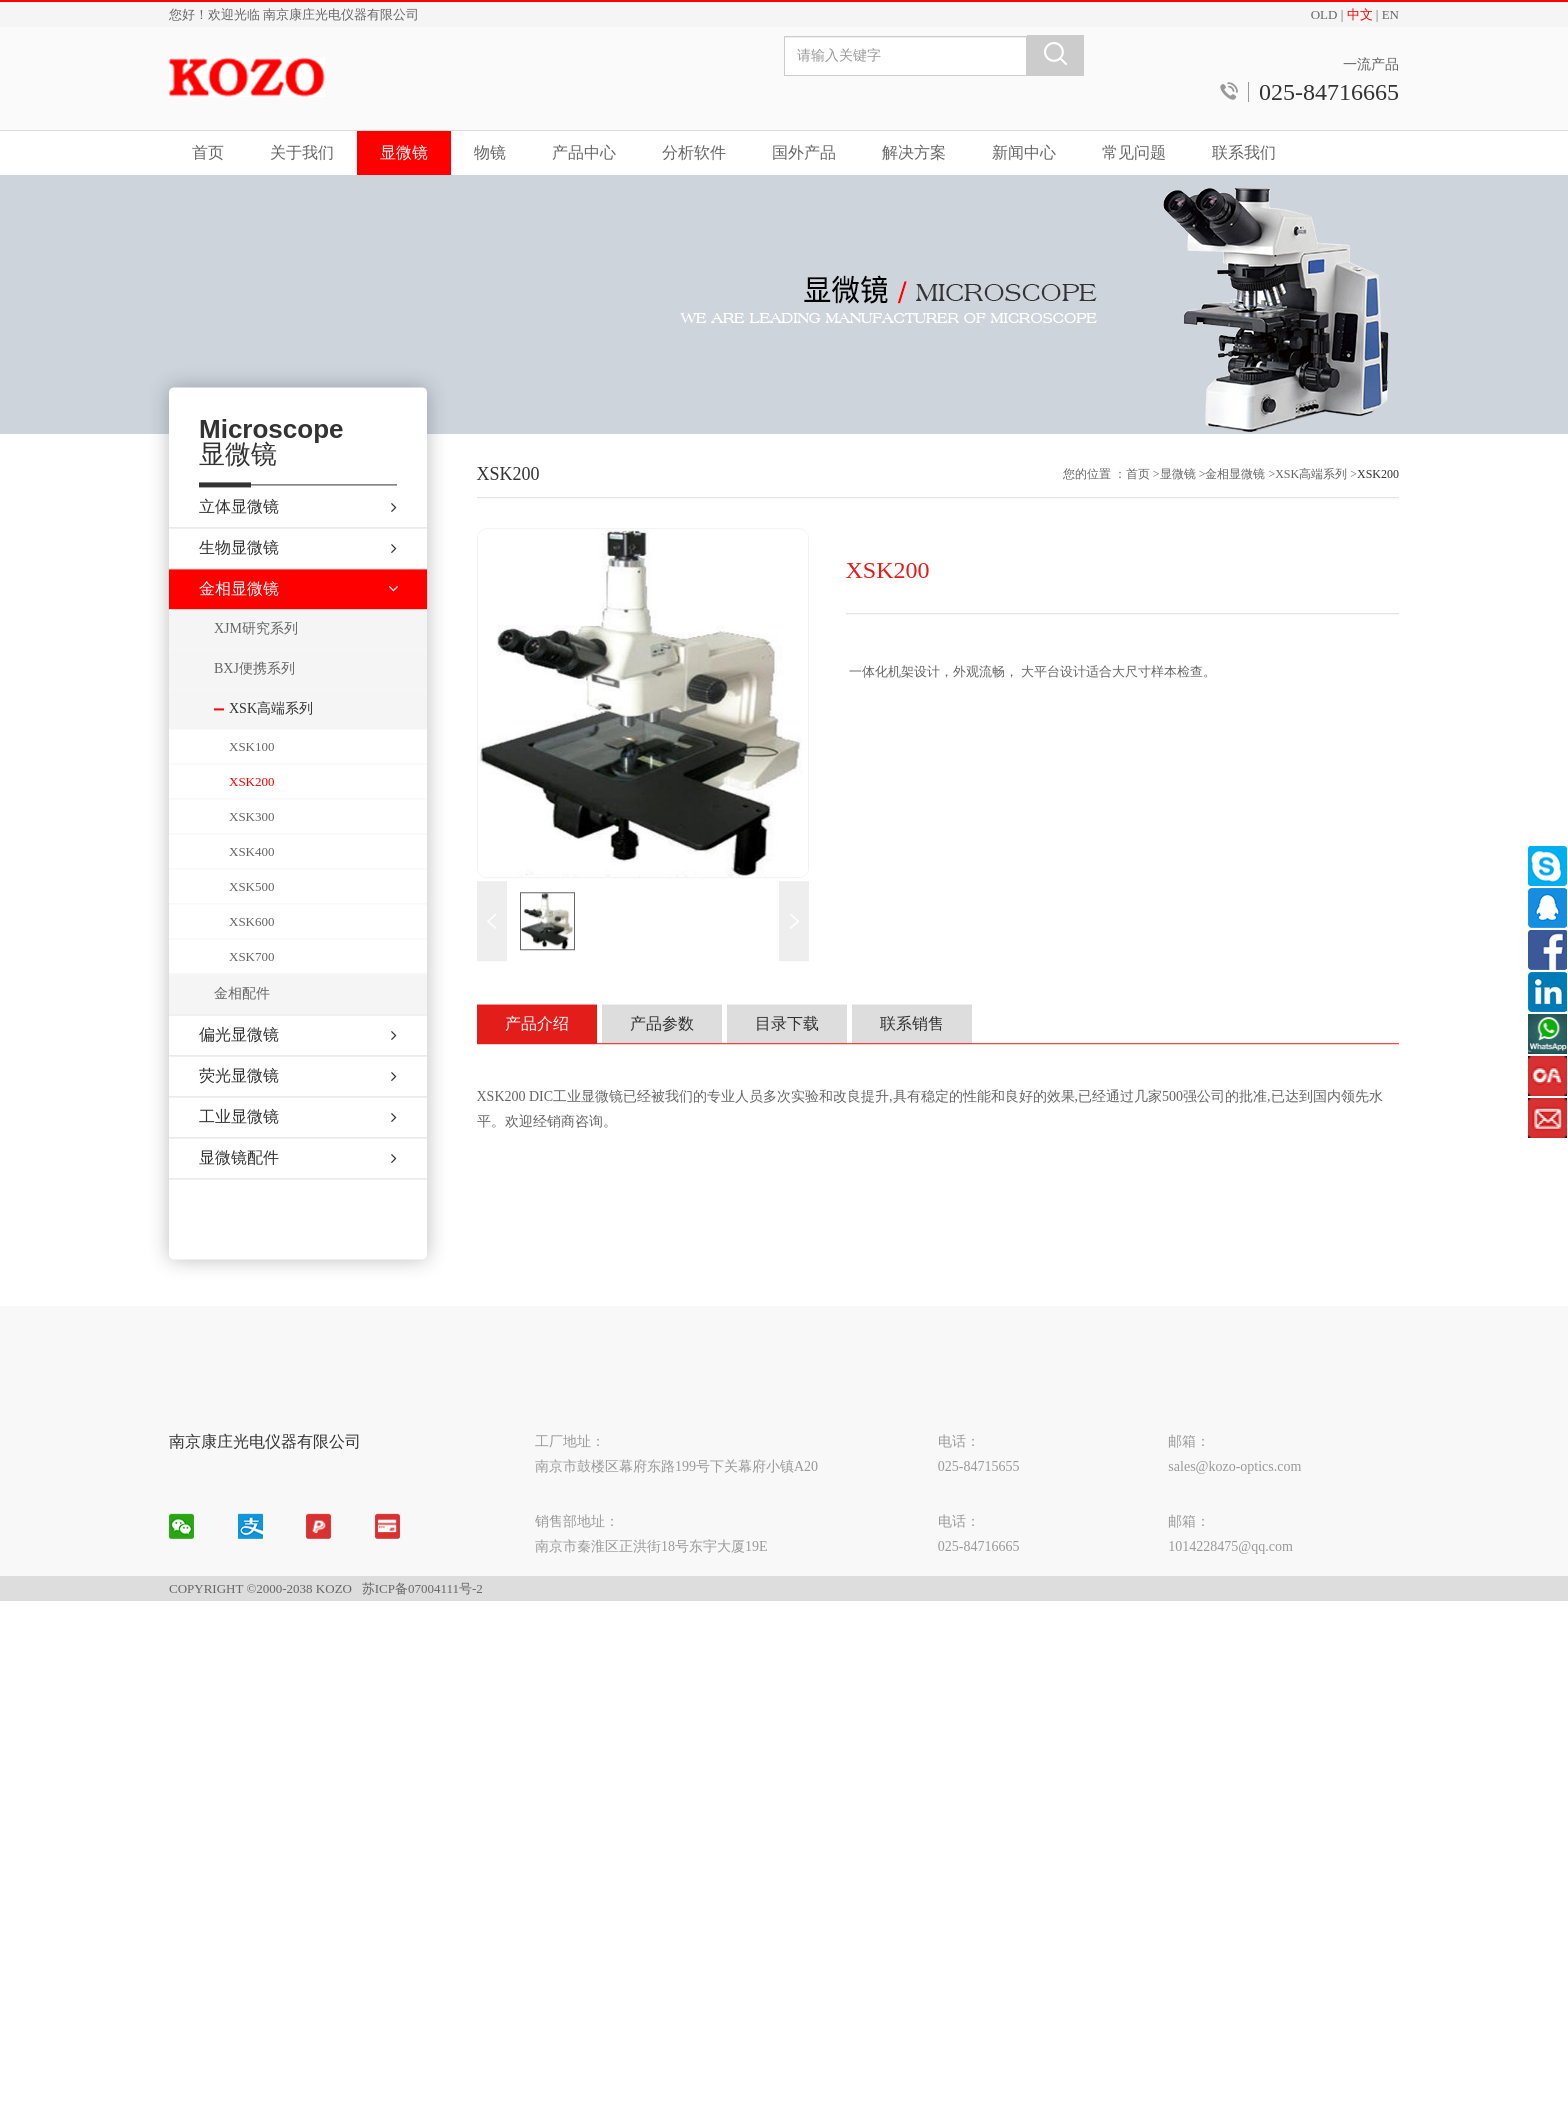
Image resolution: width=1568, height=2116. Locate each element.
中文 (1360, 14)
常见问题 (1134, 152)
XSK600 (252, 958)
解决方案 (914, 152)
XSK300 (252, 853)
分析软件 (694, 152)
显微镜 (404, 152)
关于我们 (302, 152)
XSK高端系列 (1311, 509)
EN (1390, 14)
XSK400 (252, 888)
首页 (208, 152)
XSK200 (252, 818)
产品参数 (662, 1057)
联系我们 (1244, 152)
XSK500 (252, 923)
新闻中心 (1024, 152)
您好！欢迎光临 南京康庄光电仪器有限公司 (294, 14)
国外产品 (804, 152)
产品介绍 (537, 1057)
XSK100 (252, 783)
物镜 (490, 152)
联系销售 (912, 1057)
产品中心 (584, 152)
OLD (1324, 14)
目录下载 (787, 1057)
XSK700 (252, 993)
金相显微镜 (1235, 509)
